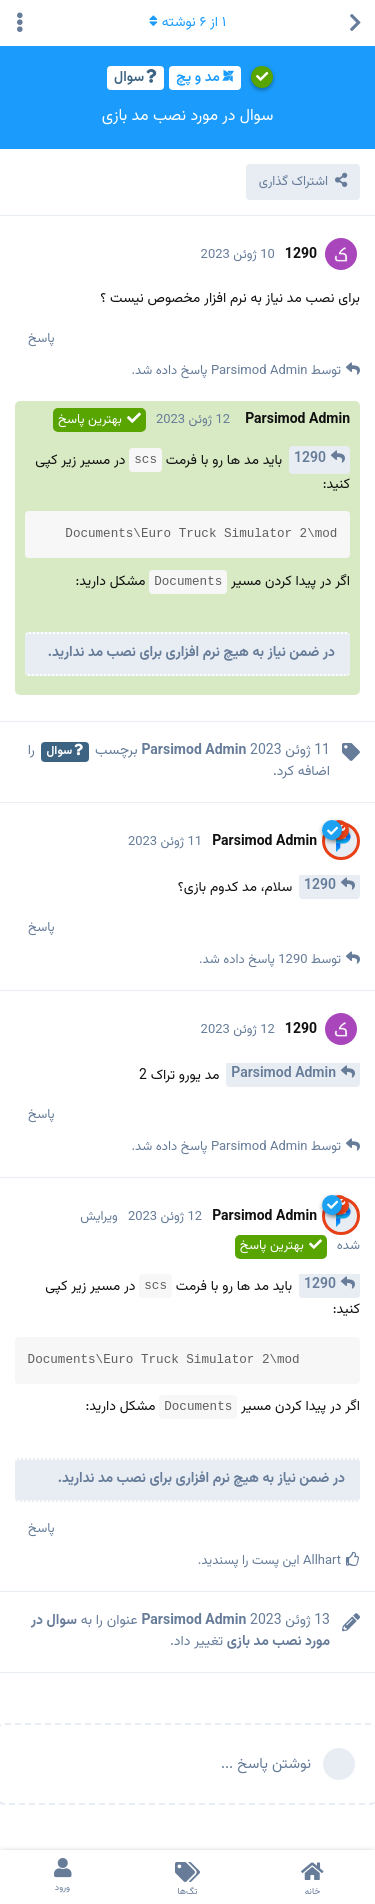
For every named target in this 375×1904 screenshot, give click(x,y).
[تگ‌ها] (187, 1877)
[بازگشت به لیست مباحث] (355, 23)
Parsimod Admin (283, 1074)
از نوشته (187, 23)
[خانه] (312, 1877)
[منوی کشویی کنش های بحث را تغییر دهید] (20, 23)
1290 (310, 459)
